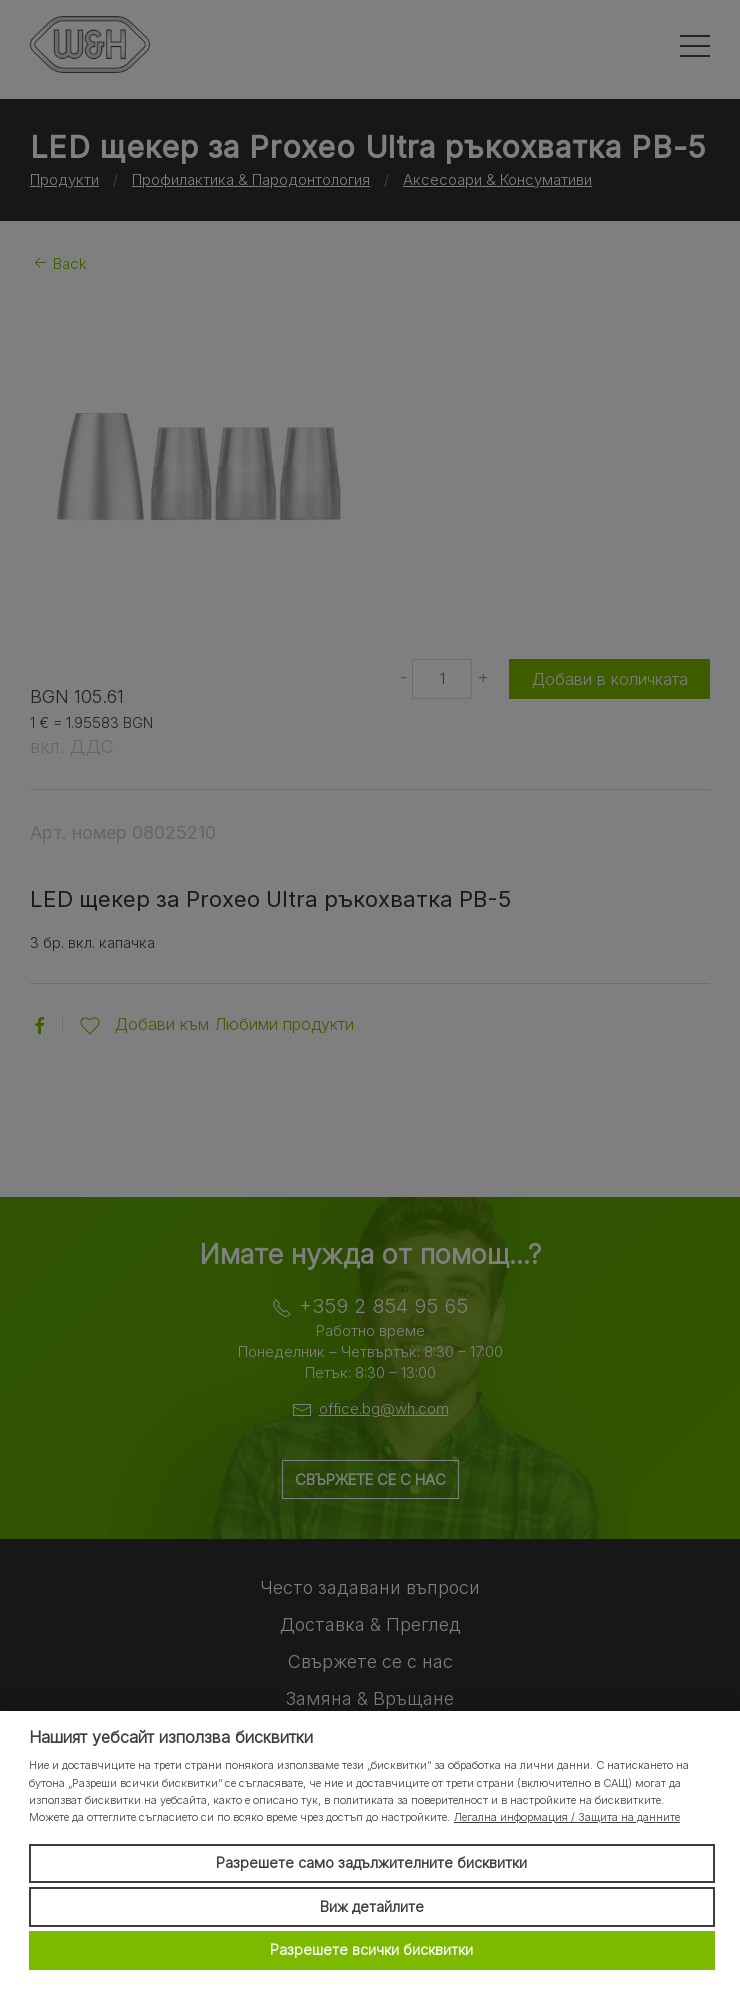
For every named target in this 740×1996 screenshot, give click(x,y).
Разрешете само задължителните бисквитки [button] (371, 1862)
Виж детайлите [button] (372, 1906)
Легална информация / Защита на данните (567, 1817)
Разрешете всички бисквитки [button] (371, 1949)
